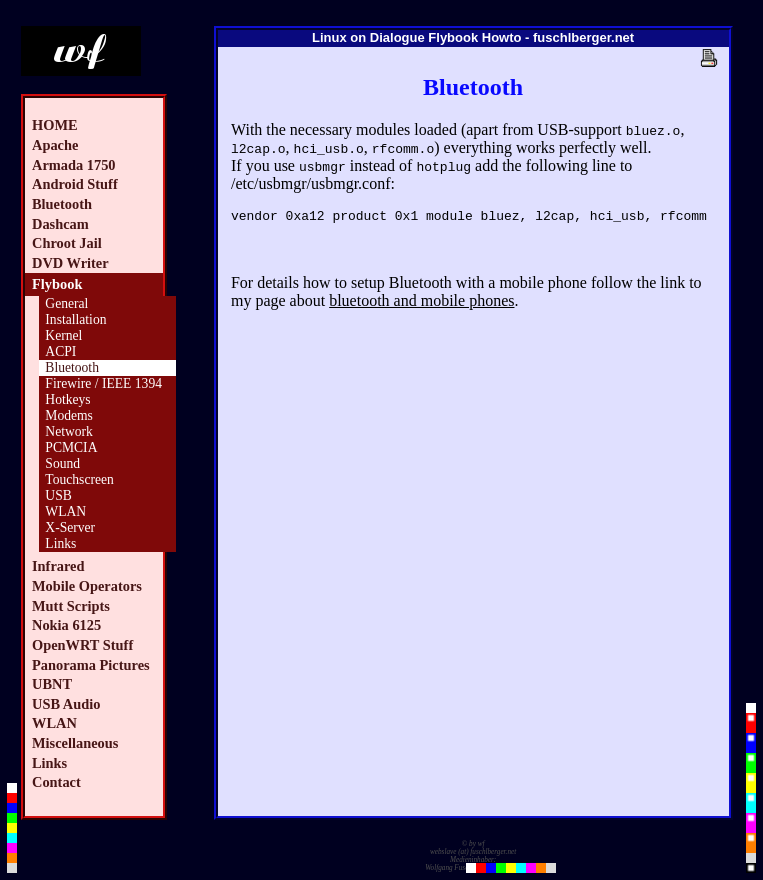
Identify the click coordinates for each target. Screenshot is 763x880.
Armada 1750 (74, 165)
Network (69, 431)
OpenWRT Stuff (82, 645)
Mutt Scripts (71, 606)
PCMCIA (71, 447)
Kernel (63, 335)
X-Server (70, 527)
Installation (75, 319)
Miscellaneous (75, 743)
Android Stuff (75, 184)
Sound (62, 463)
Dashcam (60, 224)
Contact (56, 782)
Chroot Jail (67, 243)
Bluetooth (62, 204)
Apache (55, 145)
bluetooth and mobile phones (421, 303)
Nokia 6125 (66, 625)
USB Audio (66, 704)
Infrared (58, 566)
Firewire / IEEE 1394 (103, 383)
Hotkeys (67, 399)
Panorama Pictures (91, 665)
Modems (69, 415)
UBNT (52, 684)
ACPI (60, 351)
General (66, 303)
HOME (55, 125)
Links (60, 543)
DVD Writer (70, 263)
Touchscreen (79, 479)
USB (58, 495)
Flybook (57, 284)
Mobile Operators (87, 586)
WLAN (65, 511)
